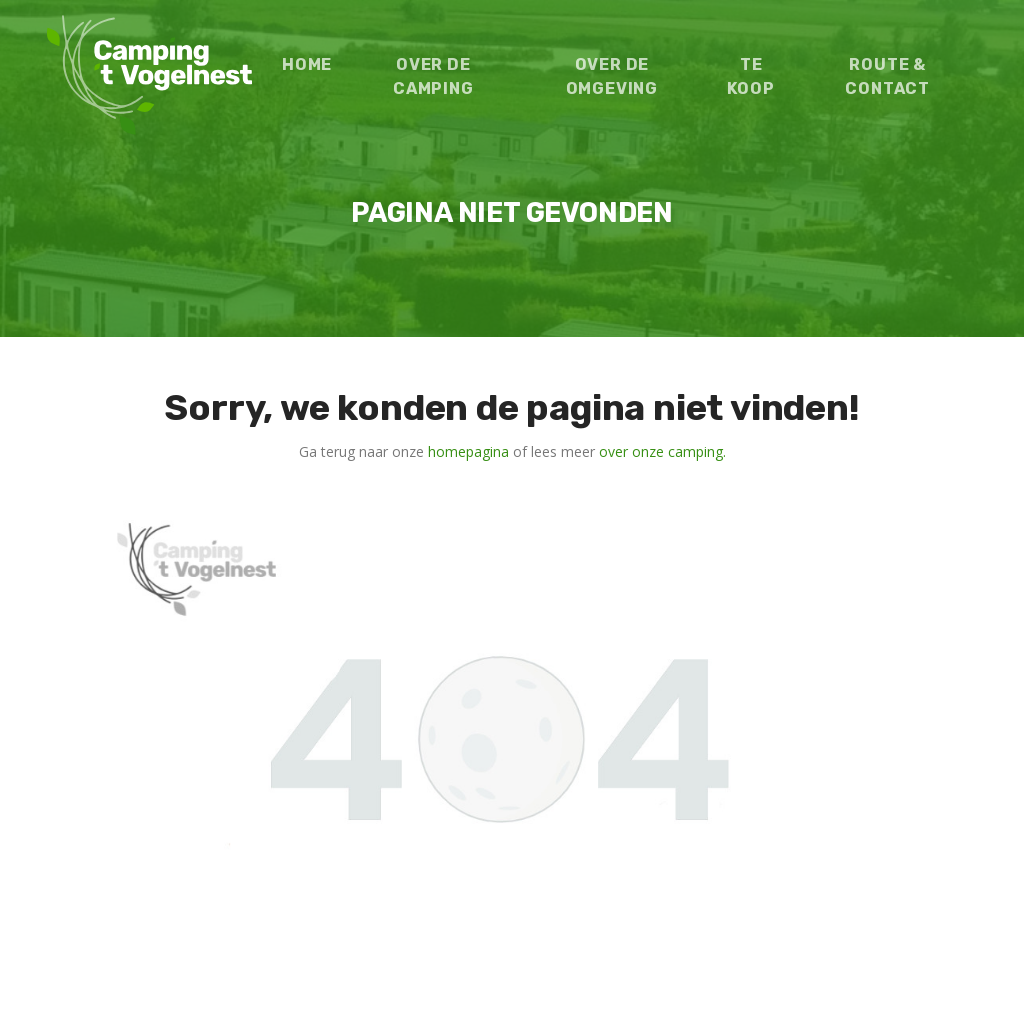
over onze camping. (662, 451)
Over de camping (433, 76)
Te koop (750, 76)
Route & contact (887, 76)
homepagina (468, 451)
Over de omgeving (612, 76)
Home (307, 64)
